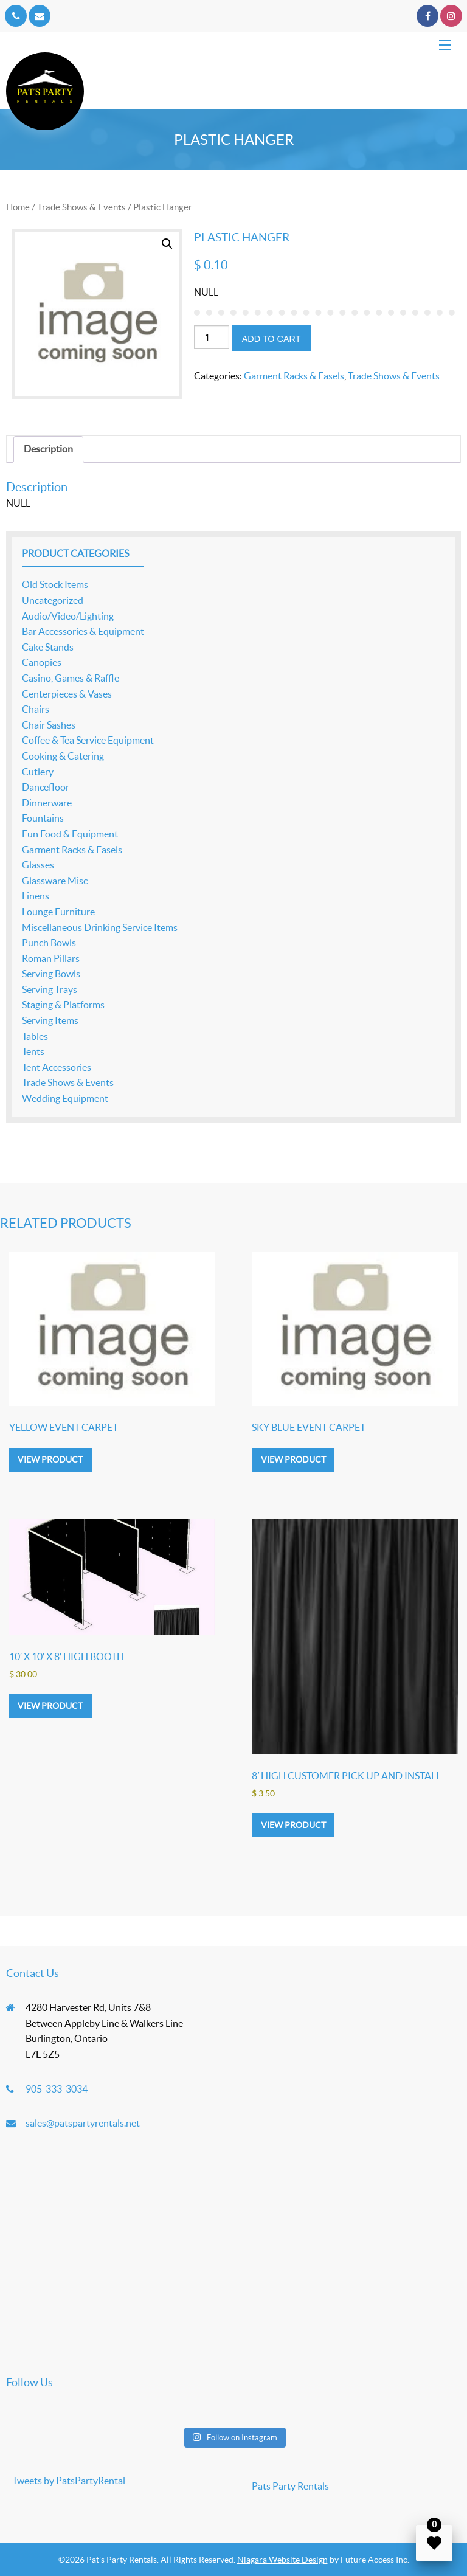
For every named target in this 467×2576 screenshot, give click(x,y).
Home (18, 207)
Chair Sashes (48, 724)
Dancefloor (45, 786)
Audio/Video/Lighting (68, 616)
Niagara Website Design (282, 2559)
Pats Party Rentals (290, 2486)
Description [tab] (48, 448)
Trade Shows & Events (81, 207)
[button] (167, 244)
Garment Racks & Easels (294, 375)
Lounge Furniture (58, 911)
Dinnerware (47, 802)
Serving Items (50, 1020)
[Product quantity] (211, 337)
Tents (33, 1051)
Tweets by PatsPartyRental (68, 2480)
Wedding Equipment (65, 1098)
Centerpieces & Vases (67, 693)
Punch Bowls (49, 942)
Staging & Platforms (63, 1004)
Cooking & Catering (63, 755)
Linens (35, 895)
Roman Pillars (51, 958)
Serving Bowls (51, 973)
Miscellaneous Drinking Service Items (100, 927)
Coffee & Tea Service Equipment (88, 740)
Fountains (43, 817)
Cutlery (38, 771)
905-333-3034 (57, 2088)
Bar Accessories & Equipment (83, 631)
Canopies (41, 662)
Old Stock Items (55, 584)
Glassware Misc (55, 880)
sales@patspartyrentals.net (83, 2122)
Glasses (38, 864)
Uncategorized (52, 600)
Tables (35, 1036)
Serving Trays (49, 989)
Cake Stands (48, 647)
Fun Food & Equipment (70, 833)
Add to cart (271, 339)
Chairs (35, 709)
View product (50, 1459)
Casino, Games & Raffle (70, 678)
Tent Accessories (56, 1067)
